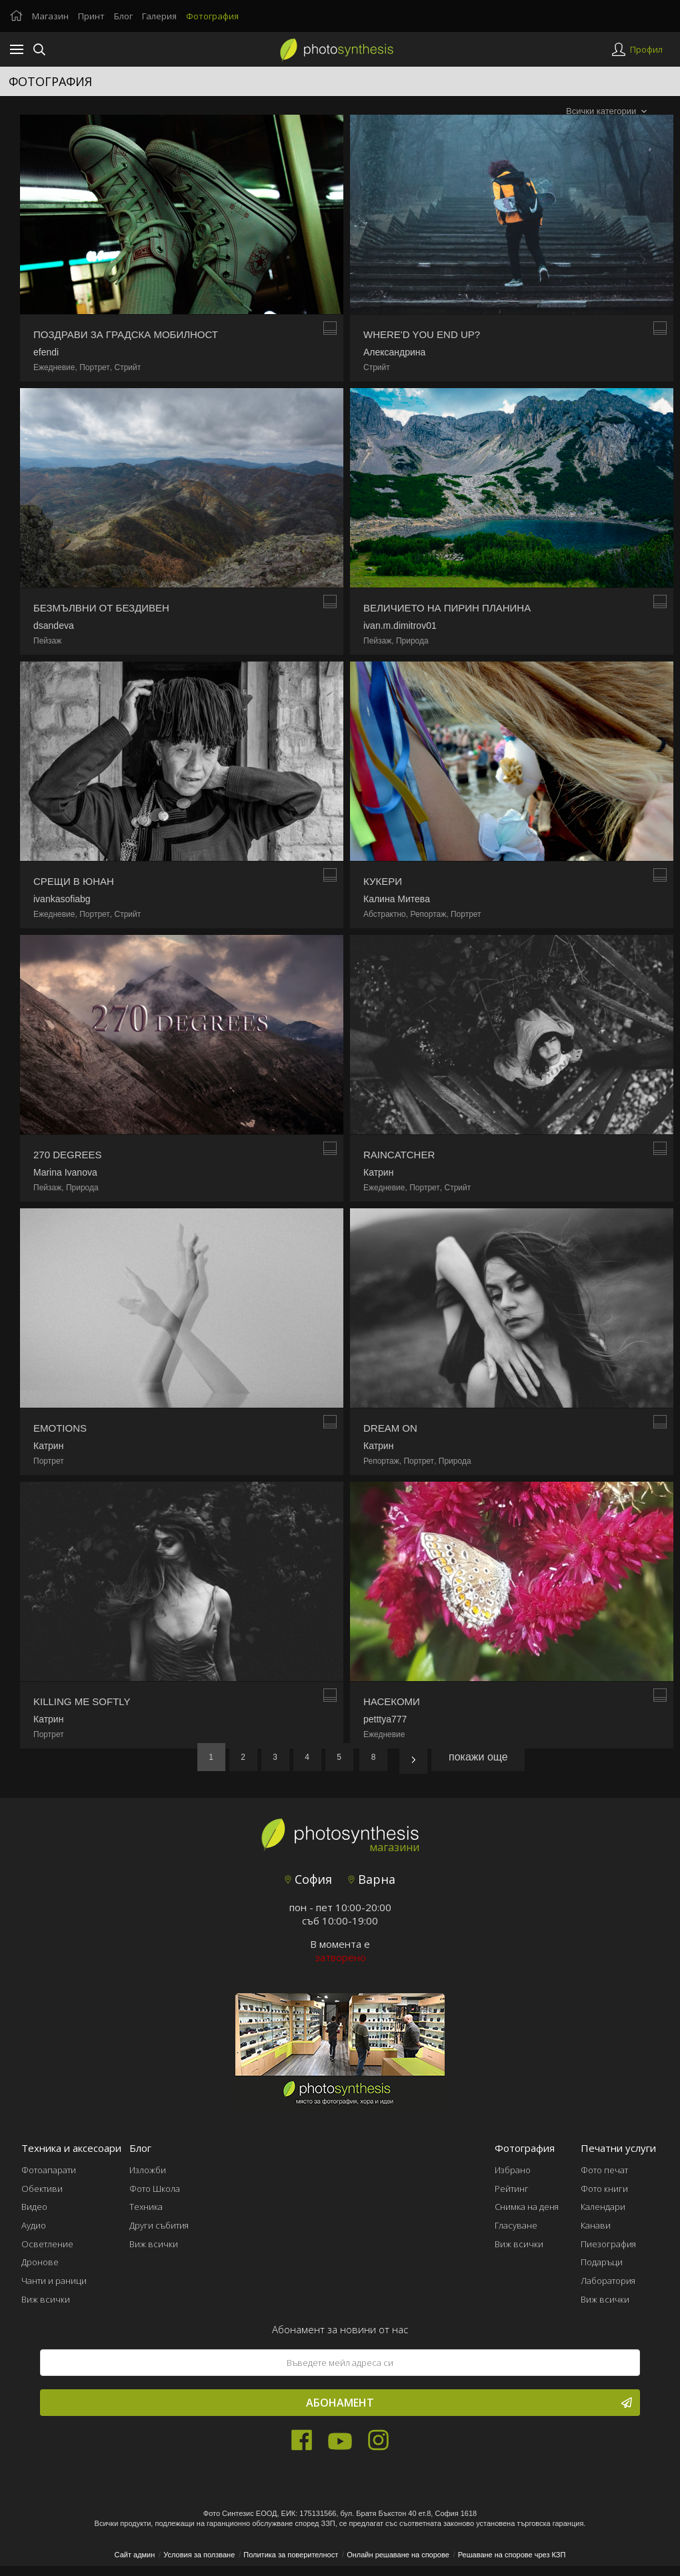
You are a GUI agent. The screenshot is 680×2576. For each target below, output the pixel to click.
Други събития (159, 2225)
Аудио (33, 2225)
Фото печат (604, 2170)
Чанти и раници (54, 2281)
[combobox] (606, 111)
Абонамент (469, 2402)
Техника (146, 2207)
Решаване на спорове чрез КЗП (512, 2555)
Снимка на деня (527, 2207)
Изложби (147, 2170)
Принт (91, 16)
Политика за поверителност (290, 2555)
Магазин (50, 16)
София (308, 1879)
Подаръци (602, 2262)
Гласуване (516, 2225)
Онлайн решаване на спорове (398, 2555)
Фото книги (604, 2189)
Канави (596, 2225)
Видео (34, 2207)
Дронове (40, 2262)
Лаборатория (608, 2281)
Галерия (159, 16)
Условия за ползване (199, 2555)
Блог (123, 16)
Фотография (212, 16)
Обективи (42, 2189)
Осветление (47, 2244)
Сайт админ (135, 2555)
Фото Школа (154, 2189)
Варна (371, 1879)
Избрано (513, 2170)
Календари (603, 2207)
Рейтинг (512, 2189)
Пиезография (608, 2244)
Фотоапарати (48, 2170)
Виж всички (45, 2299)
